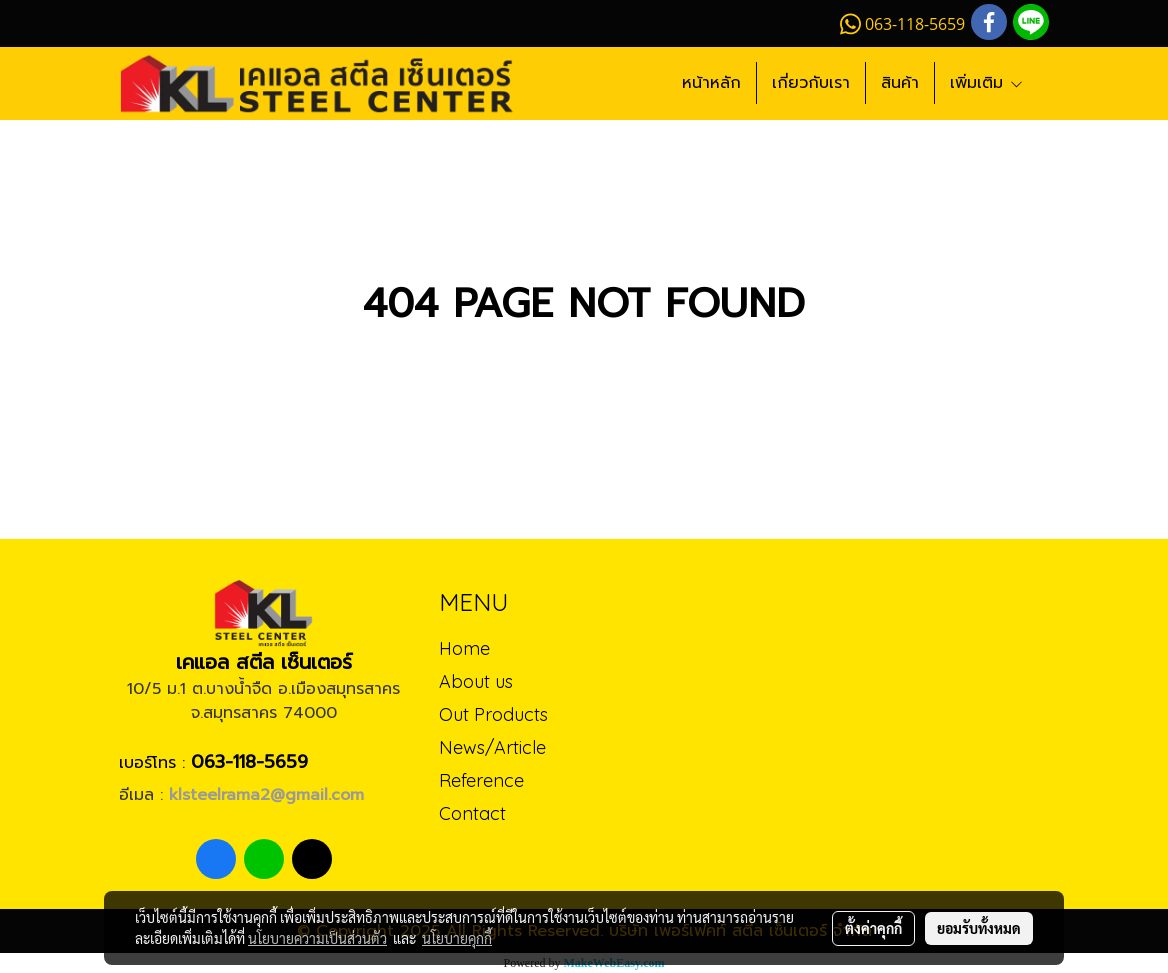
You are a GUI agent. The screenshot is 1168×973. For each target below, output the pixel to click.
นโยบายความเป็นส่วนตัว (317, 938)
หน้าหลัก (711, 83)
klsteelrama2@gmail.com (266, 795)
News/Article (492, 747)
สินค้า (900, 83)
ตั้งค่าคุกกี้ (873, 928)
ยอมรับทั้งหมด (979, 928)
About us (476, 681)
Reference (481, 780)
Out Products (493, 714)
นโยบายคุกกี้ (457, 938)
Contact (472, 813)
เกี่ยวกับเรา (811, 83)
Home (464, 648)
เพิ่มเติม (987, 83)
